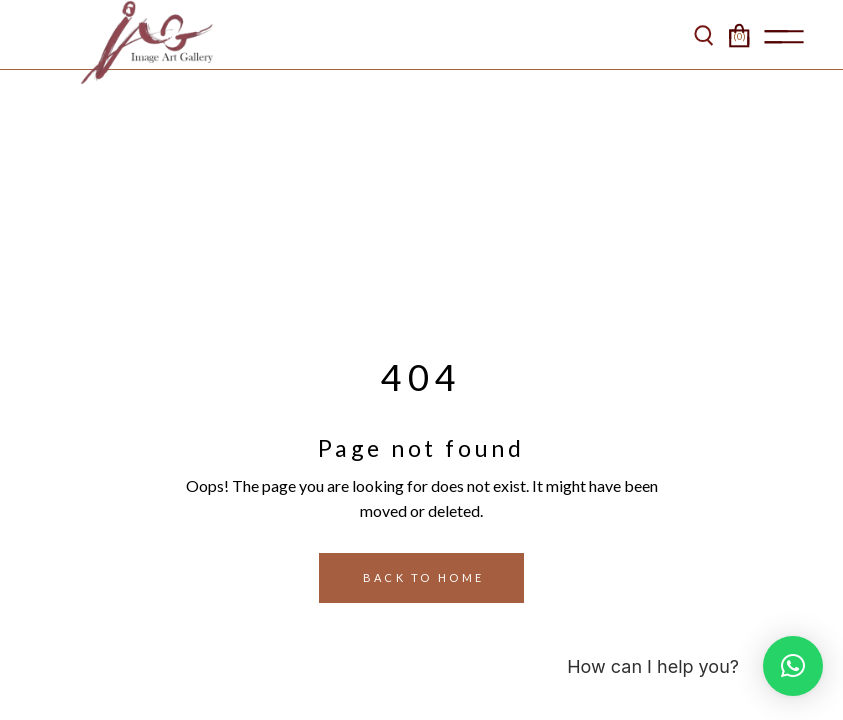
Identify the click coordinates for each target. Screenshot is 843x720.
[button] (793, 666)
